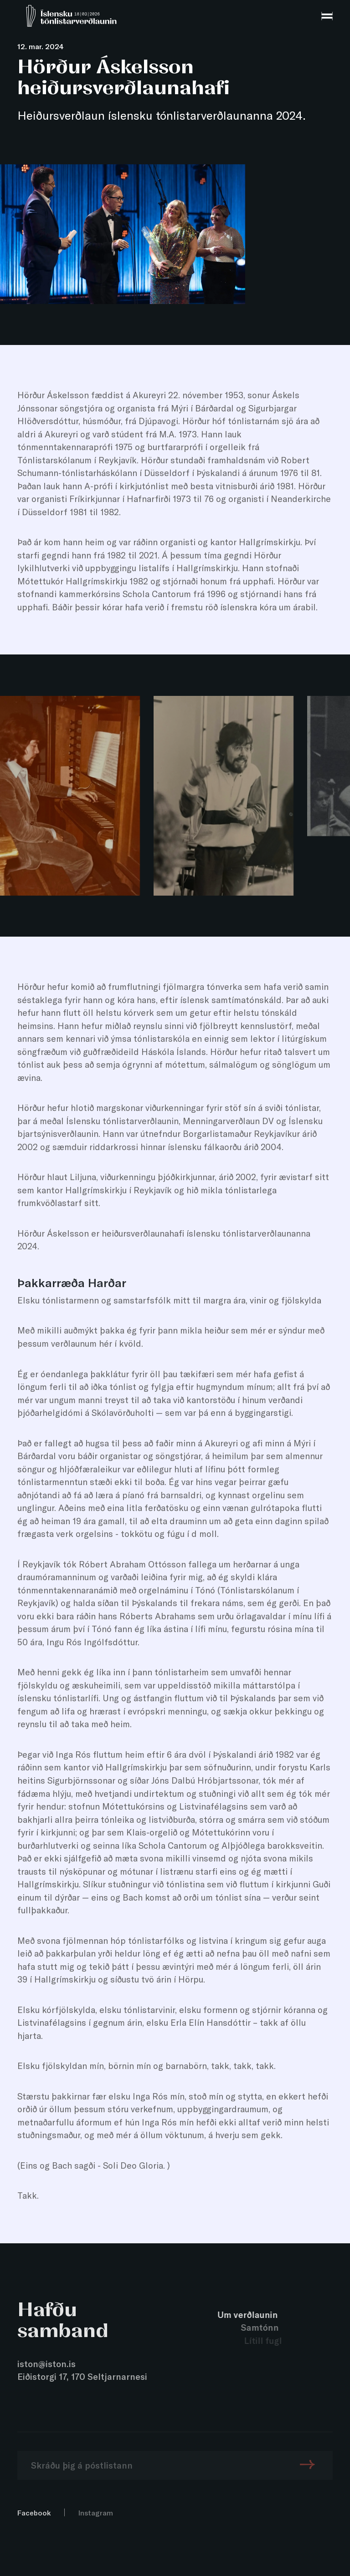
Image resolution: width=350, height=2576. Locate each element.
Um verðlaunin (250, 2314)
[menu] (327, 16)
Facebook (34, 2512)
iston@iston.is (46, 2363)
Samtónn (263, 2327)
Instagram (95, 2512)
